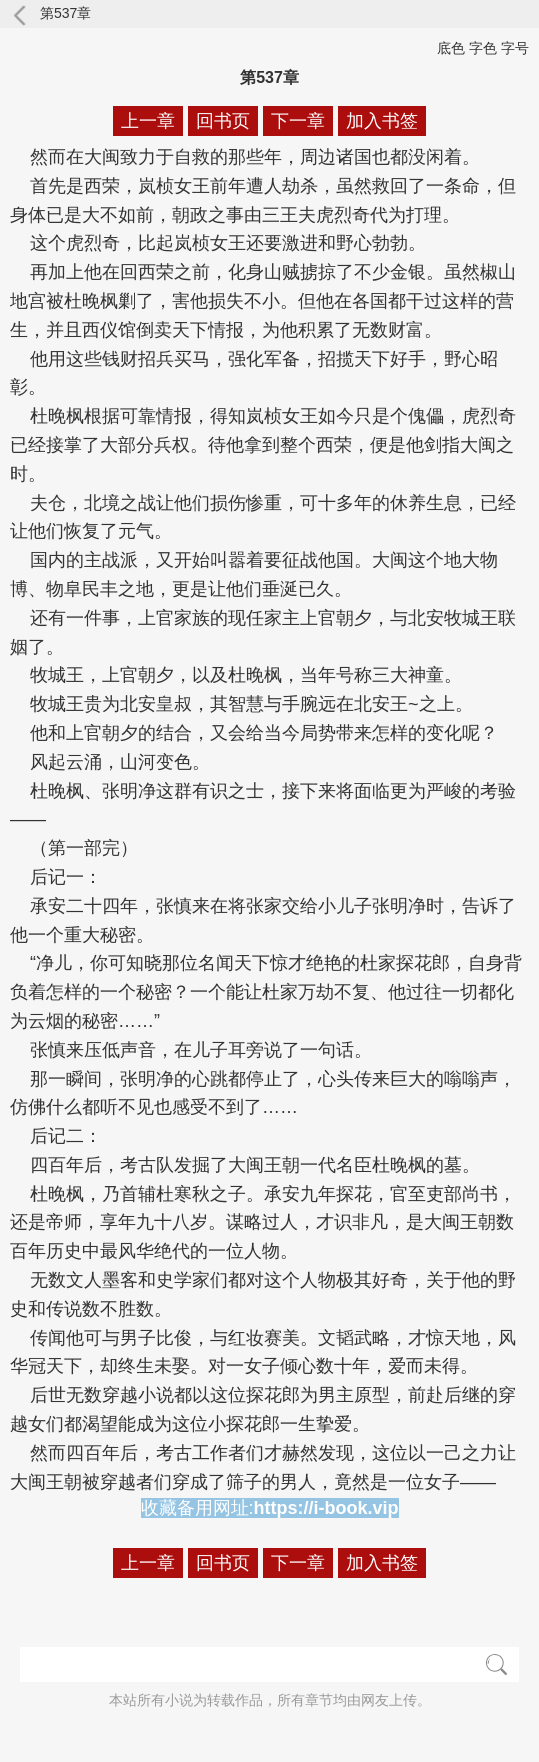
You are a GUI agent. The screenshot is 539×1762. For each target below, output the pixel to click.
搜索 (496, 1664)
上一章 (148, 121)
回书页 (223, 121)
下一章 (298, 121)
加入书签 (382, 121)
